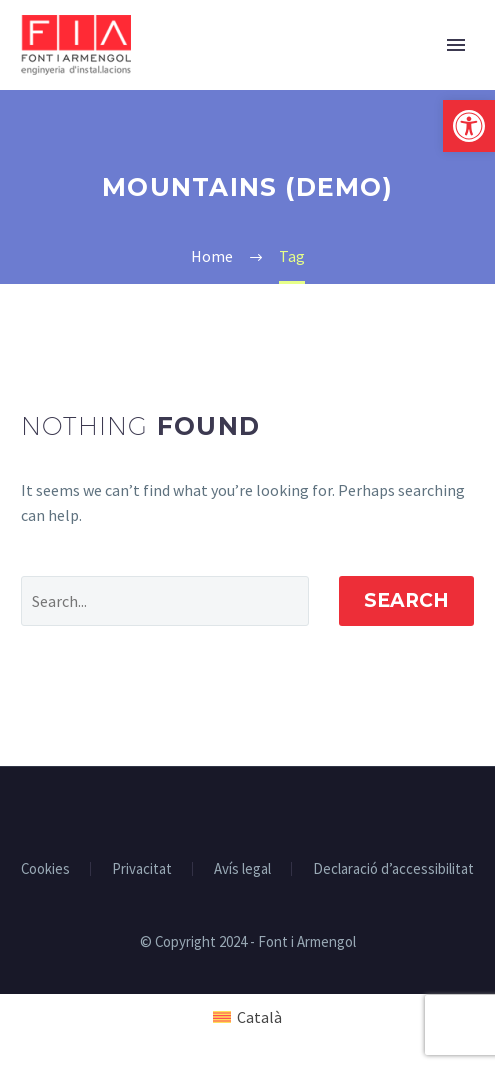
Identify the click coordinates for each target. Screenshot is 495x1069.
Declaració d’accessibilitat (393, 869)
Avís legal (242, 869)
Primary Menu (456, 45)
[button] (469, 126)
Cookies (45, 869)
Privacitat (142, 869)
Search (406, 600)
